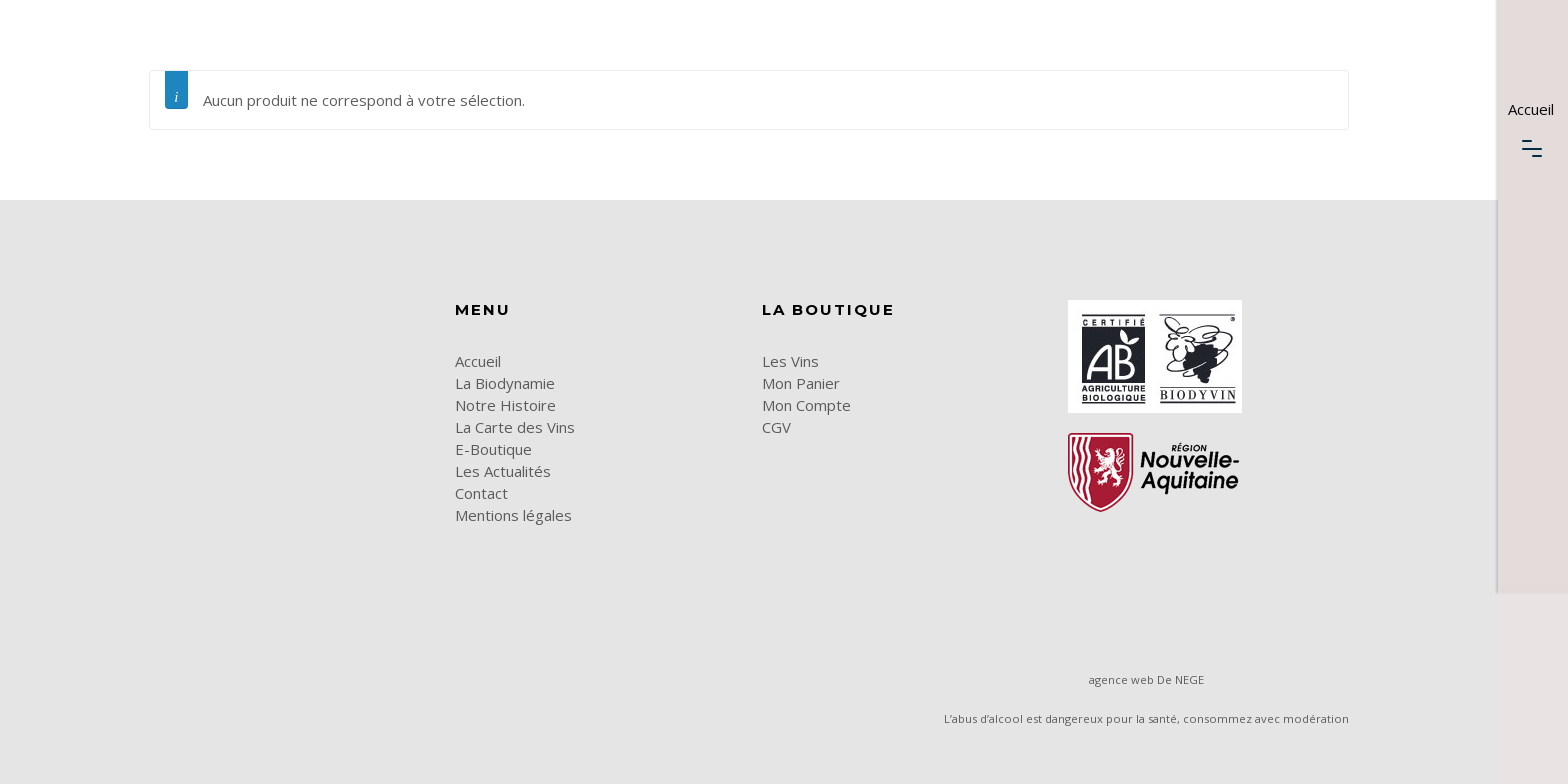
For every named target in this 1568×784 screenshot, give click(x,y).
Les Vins (790, 361)
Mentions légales (513, 515)
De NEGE (1180, 679)
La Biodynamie (505, 383)
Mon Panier (801, 383)
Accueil (478, 361)
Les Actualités (503, 471)
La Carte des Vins (515, 427)
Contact (481, 493)
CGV (776, 427)
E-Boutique (493, 449)
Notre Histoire (505, 405)
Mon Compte (806, 405)
